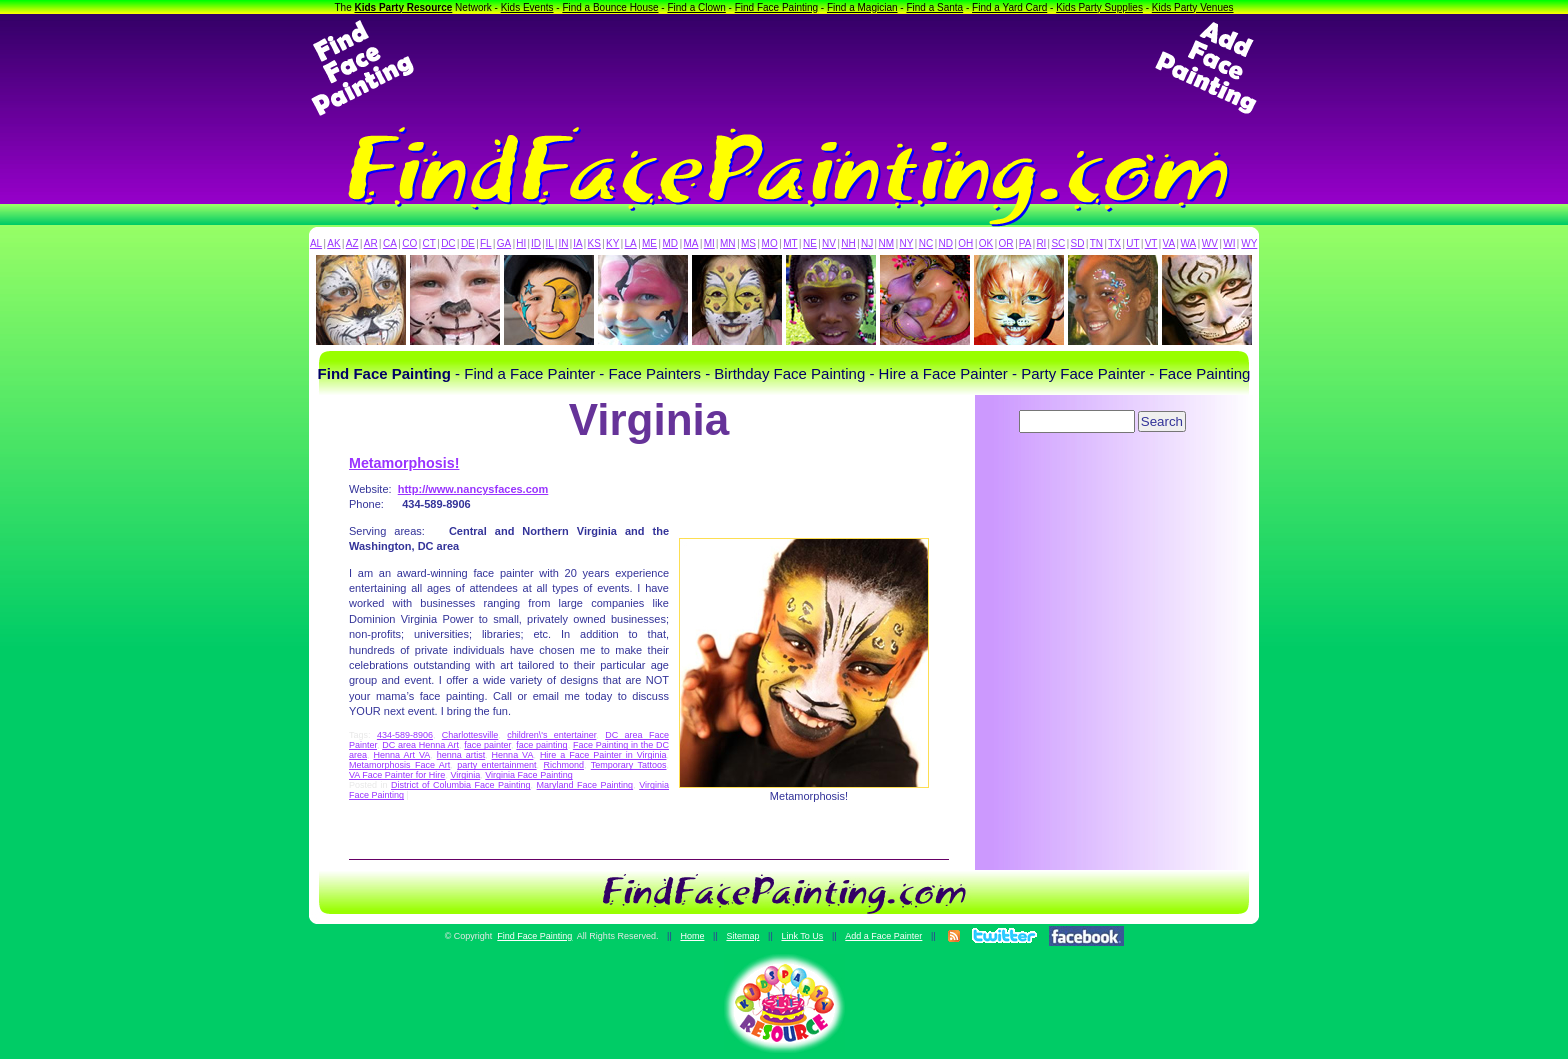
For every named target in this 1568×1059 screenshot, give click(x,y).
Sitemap (742, 936)
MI (709, 243)
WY (1249, 243)
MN (728, 243)
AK (333, 243)
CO (409, 243)
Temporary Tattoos (629, 765)
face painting (541, 745)
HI (521, 243)
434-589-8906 (405, 735)
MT (790, 243)
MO (770, 243)
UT (1132, 243)
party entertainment (496, 765)
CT (429, 243)
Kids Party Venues (1193, 7)
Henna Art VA (401, 755)
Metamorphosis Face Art (399, 765)
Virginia (465, 775)
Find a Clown (696, 7)
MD (671, 243)
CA (390, 243)
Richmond (563, 765)
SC (1058, 243)
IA (577, 243)
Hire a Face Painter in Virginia (603, 755)
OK (986, 243)
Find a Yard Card (1009, 7)
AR (371, 243)
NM (887, 243)
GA (504, 243)
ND (946, 243)
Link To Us (802, 936)
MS (748, 243)
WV (1210, 243)
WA (1189, 243)
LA (631, 243)
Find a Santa (934, 7)
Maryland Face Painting (585, 785)
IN (563, 243)
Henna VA (513, 755)
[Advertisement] (784, 68)
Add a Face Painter (883, 936)
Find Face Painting (776, 7)
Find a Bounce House (610, 7)
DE (468, 243)
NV (829, 243)
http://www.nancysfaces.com (473, 489)
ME (649, 243)
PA (1025, 243)
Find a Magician (862, 7)
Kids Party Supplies (1099, 7)
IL (550, 243)
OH (965, 243)
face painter (487, 745)
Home (692, 936)
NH (848, 243)
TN (1096, 243)
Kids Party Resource (404, 7)
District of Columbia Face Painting (461, 785)
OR (1006, 243)
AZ (352, 243)
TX (1114, 243)
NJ (867, 243)
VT (1151, 243)
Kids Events (527, 7)
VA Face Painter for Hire (397, 775)
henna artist (461, 755)
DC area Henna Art (420, 745)
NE (810, 243)
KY (612, 243)
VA (1169, 243)
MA (691, 243)
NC (926, 243)
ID (536, 243)
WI (1229, 243)
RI (1041, 243)
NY (906, 243)
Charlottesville (470, 735)
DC (448, 243)
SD (1078, 243)
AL (316, 243)
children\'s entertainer (551, 735)
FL (486, 243)
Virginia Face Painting (528, 775)
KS (594, 243)
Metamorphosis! (404, 463)
